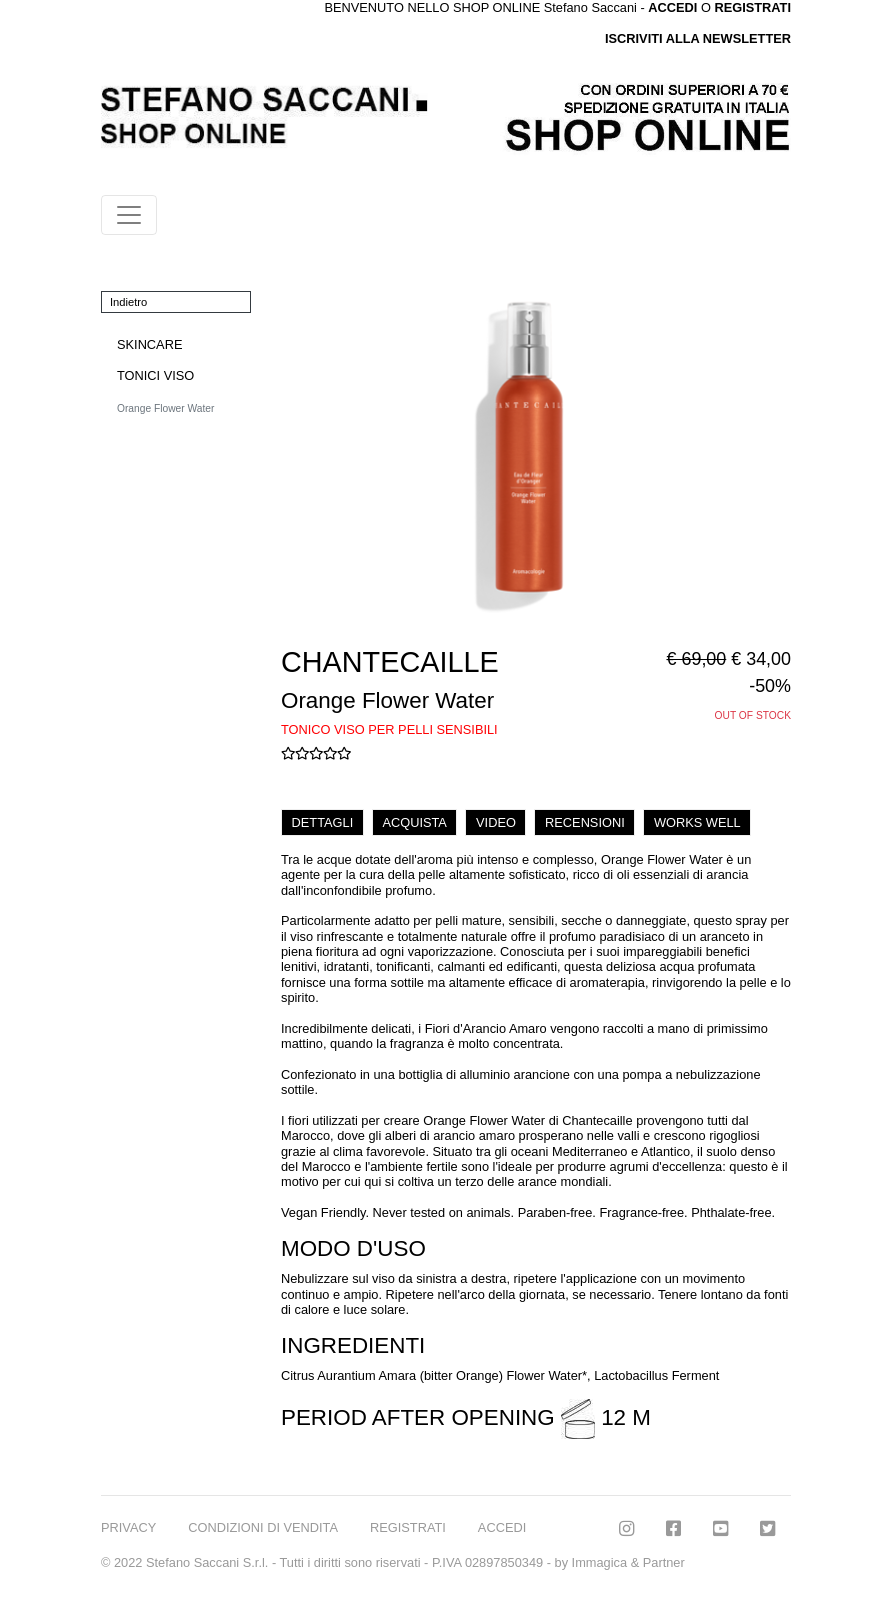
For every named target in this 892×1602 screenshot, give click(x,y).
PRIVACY (128, 1527)
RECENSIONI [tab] (585, 822)
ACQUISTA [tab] (414, 822)
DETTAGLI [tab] (323, 822)
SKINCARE (149, 344)
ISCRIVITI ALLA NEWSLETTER (698, 38)
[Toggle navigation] (129, 215)
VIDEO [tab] (496, 822)
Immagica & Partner (628, 1562)
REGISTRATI (752, 7)
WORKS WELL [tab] (697, 822)
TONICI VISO (155, 375)
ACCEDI (502, 1527)
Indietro (128, 302)
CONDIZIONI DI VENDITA (263, 1527)
